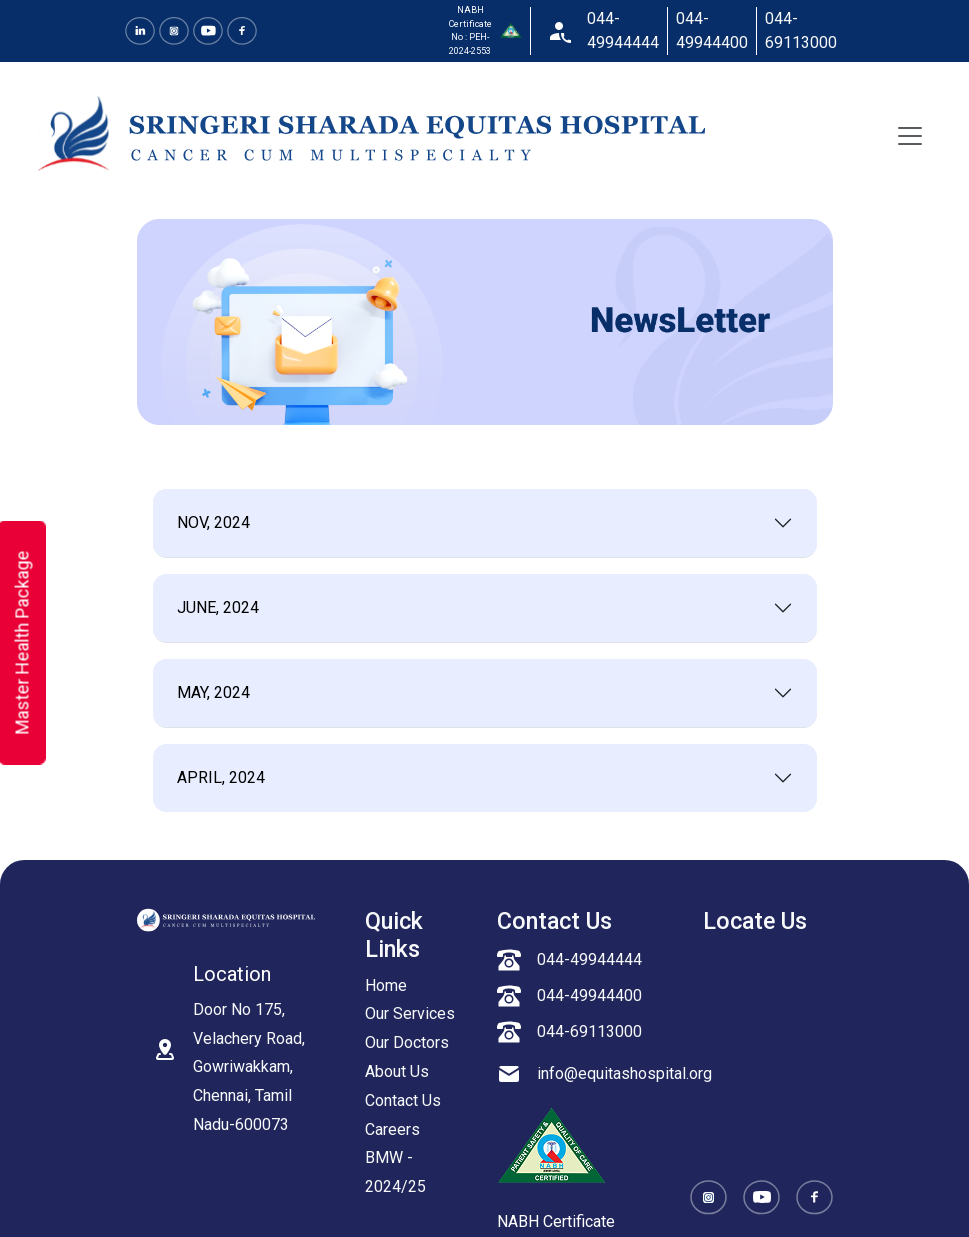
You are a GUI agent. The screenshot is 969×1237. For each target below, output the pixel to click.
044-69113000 (801, 30)
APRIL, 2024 (221, 777)
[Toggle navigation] (910, 136)
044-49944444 (623, 30)
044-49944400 (712, 30)
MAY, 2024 (213, 692)
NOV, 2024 (213, 522)
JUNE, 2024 (218, 607)
